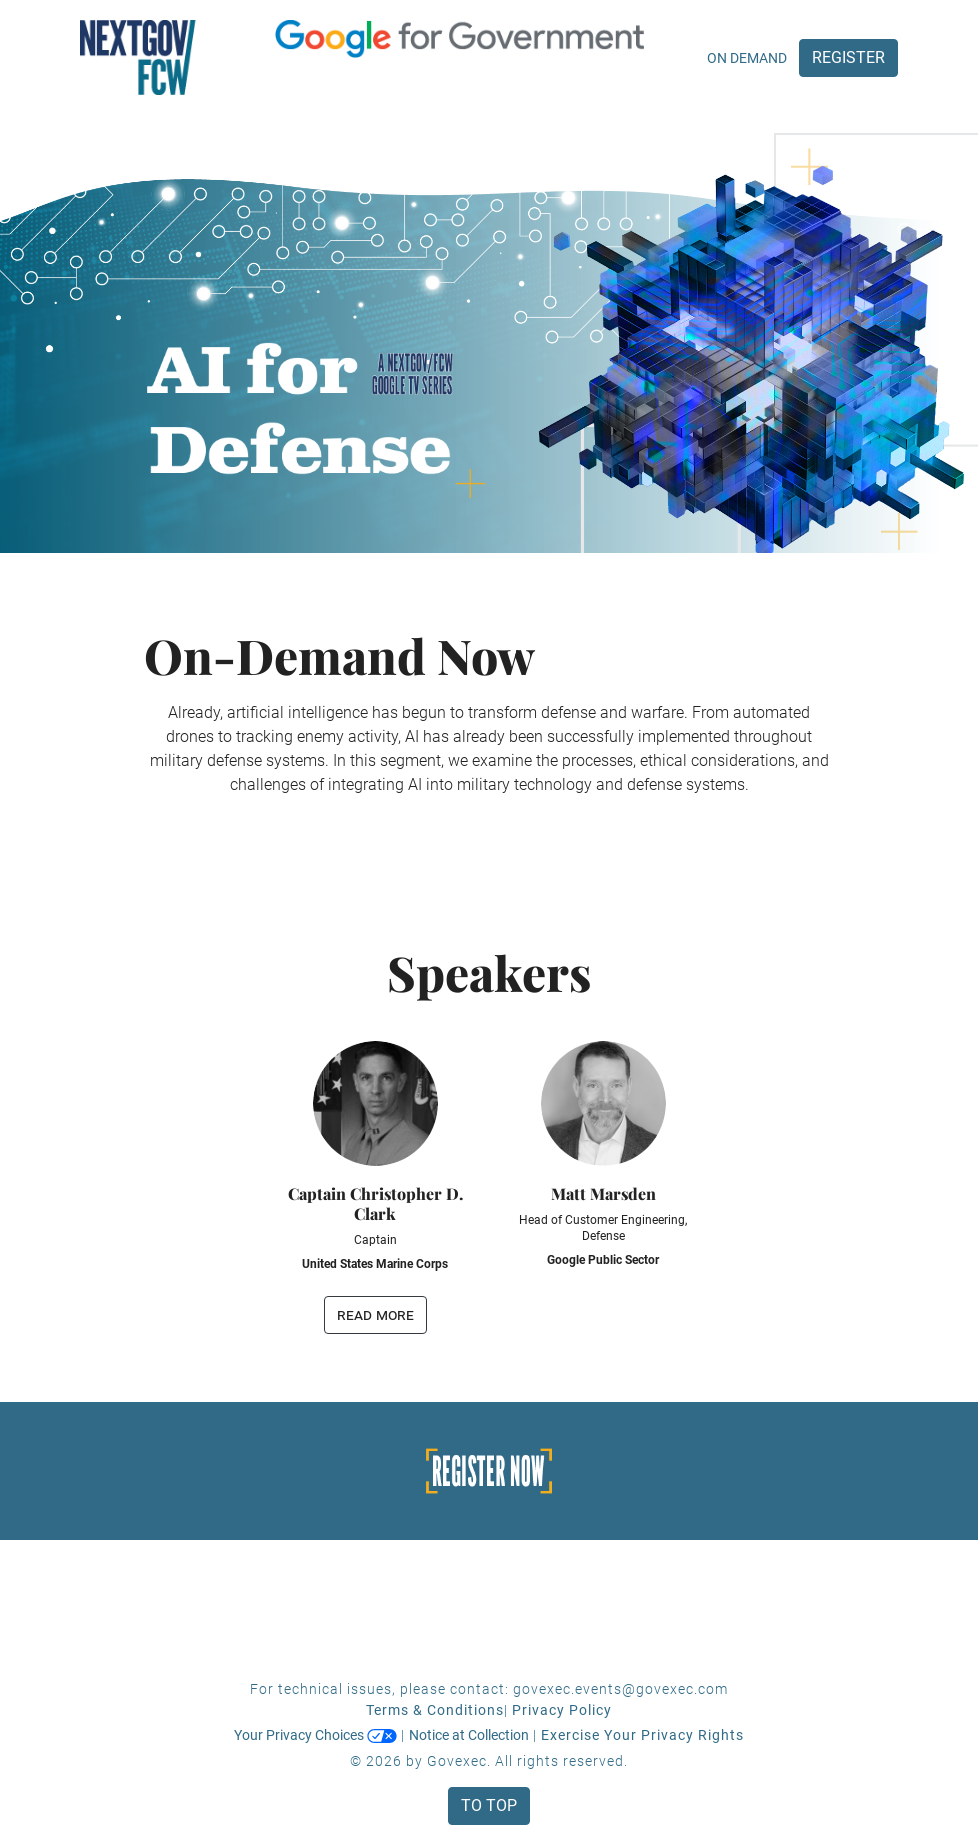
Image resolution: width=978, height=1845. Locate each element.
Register (848, 57)
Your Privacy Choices (315, 1735)
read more (375, 1314)
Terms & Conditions (435, 1710)
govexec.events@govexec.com (620, 1689)
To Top (489, 1805)
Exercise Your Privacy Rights (642, 1735)
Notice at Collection (469, 1735)
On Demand (747, 58)
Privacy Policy (562, 1710)
